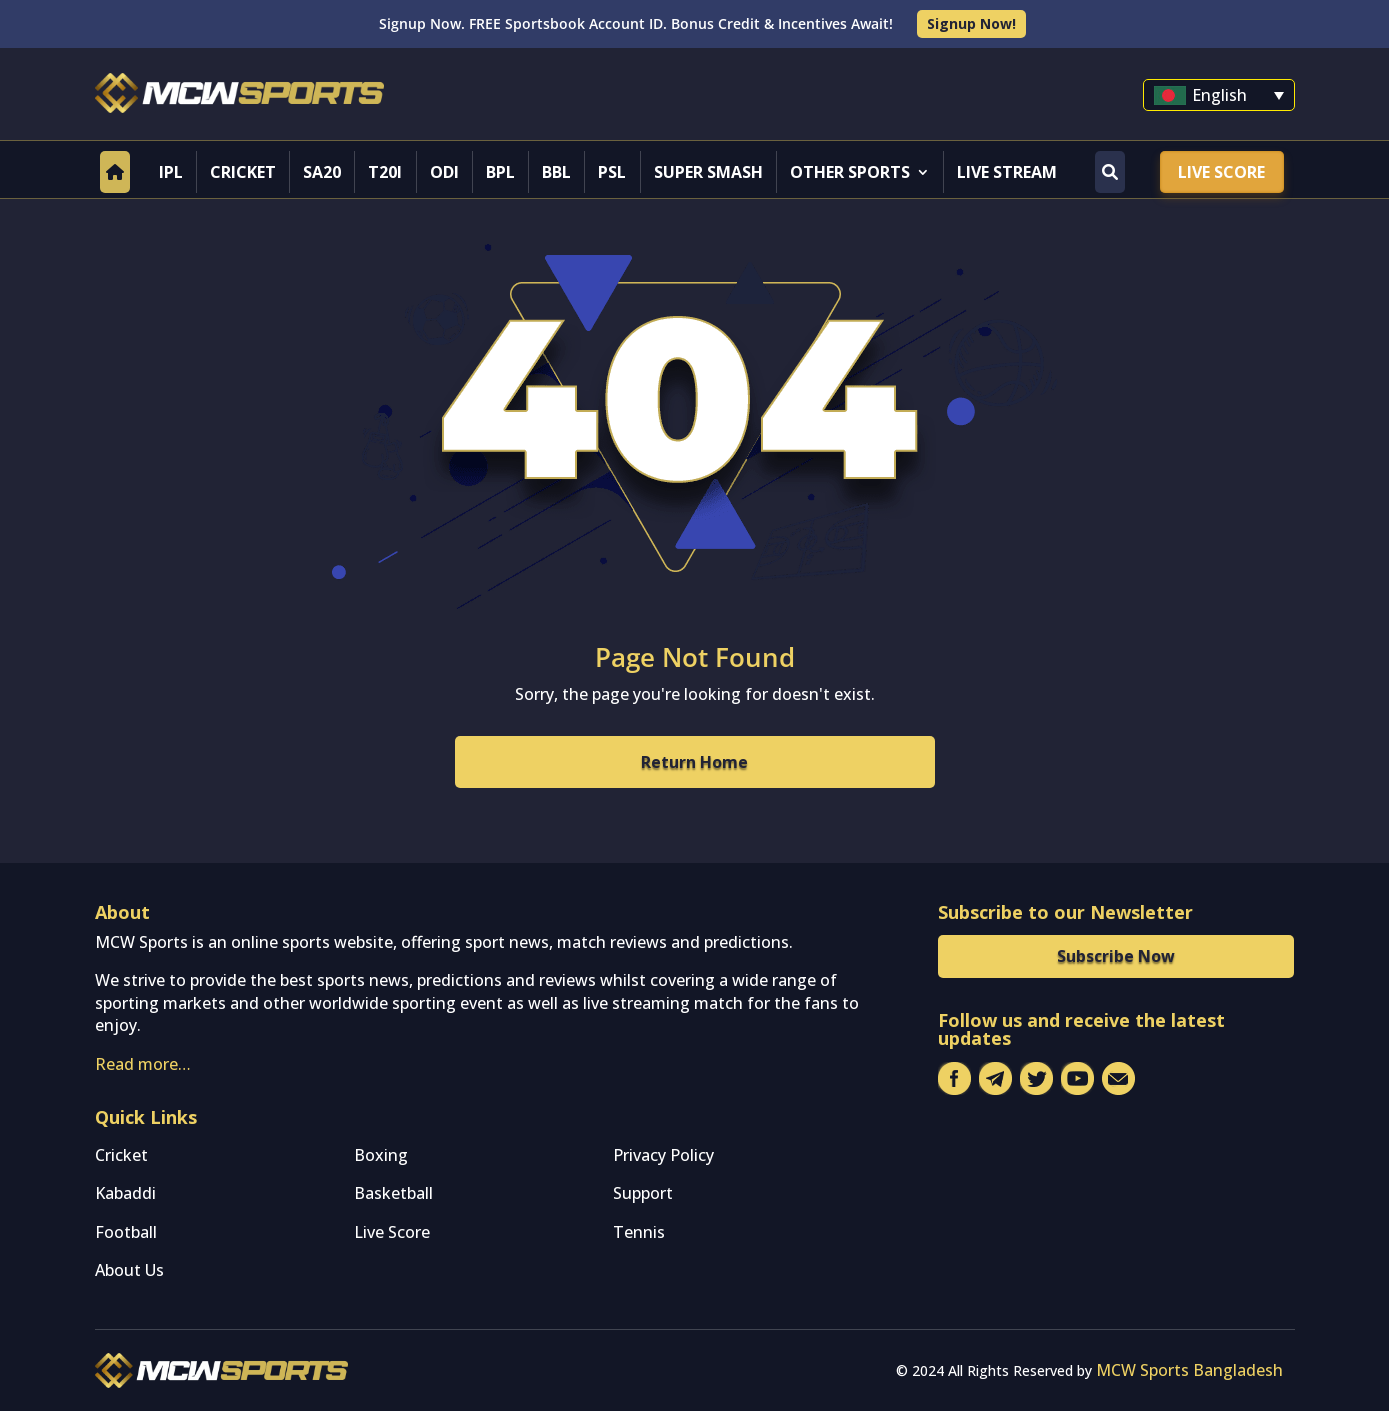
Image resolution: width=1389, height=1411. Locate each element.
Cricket (243, 172)
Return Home (694, 762)
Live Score (1221, 172)
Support (643, 1193)
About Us (129, 1270)
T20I (385, 172)
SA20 (322, 172)
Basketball (393, 1193)
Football (126, 1232)
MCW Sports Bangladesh (1189, 1370)
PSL (612, 172)
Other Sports (850, 172)
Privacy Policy (663, 1155)
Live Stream (1007, 172)
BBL (556, 172)
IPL (171, 172)
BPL (500, 172)
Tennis (639, 1232)
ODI (444, 172)
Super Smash (708, 172)
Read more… (143, 1064)
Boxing (381, 1155)
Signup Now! (971, 23)
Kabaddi (125, 1193)
